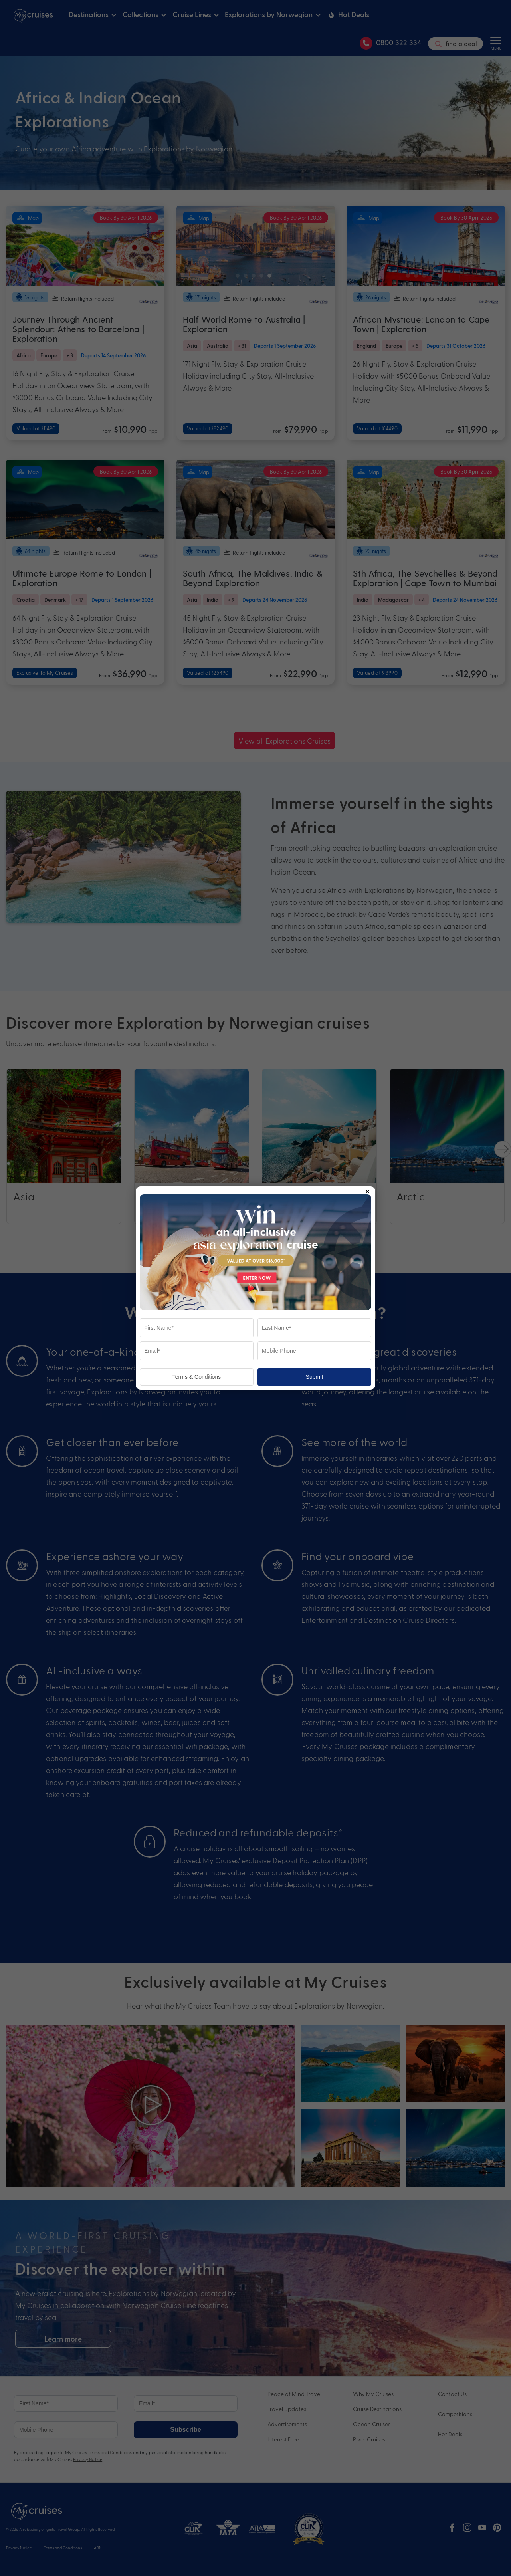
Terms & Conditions (196, 1377)
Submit (314, 1377)
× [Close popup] (367, 1190)
